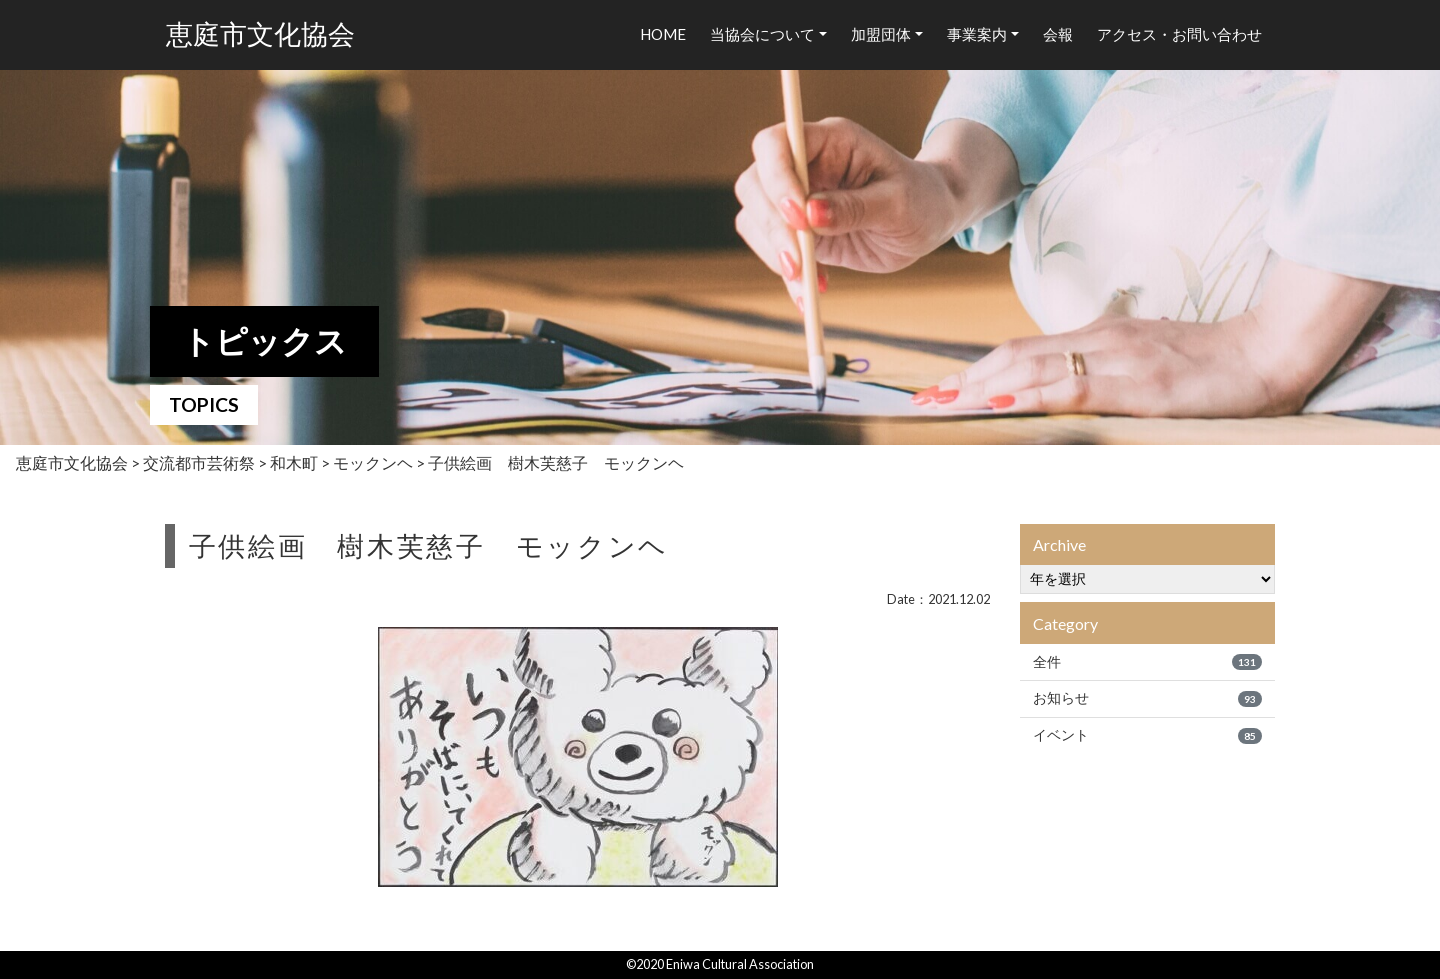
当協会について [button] (762, 34)
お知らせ (1147, 698)
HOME (663, 34)
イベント (1147, 735)
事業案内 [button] (977, 34)
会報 (1058, 34)
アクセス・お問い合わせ (1179, 34)
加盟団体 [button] (881, 34)
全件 (1147, 662)
